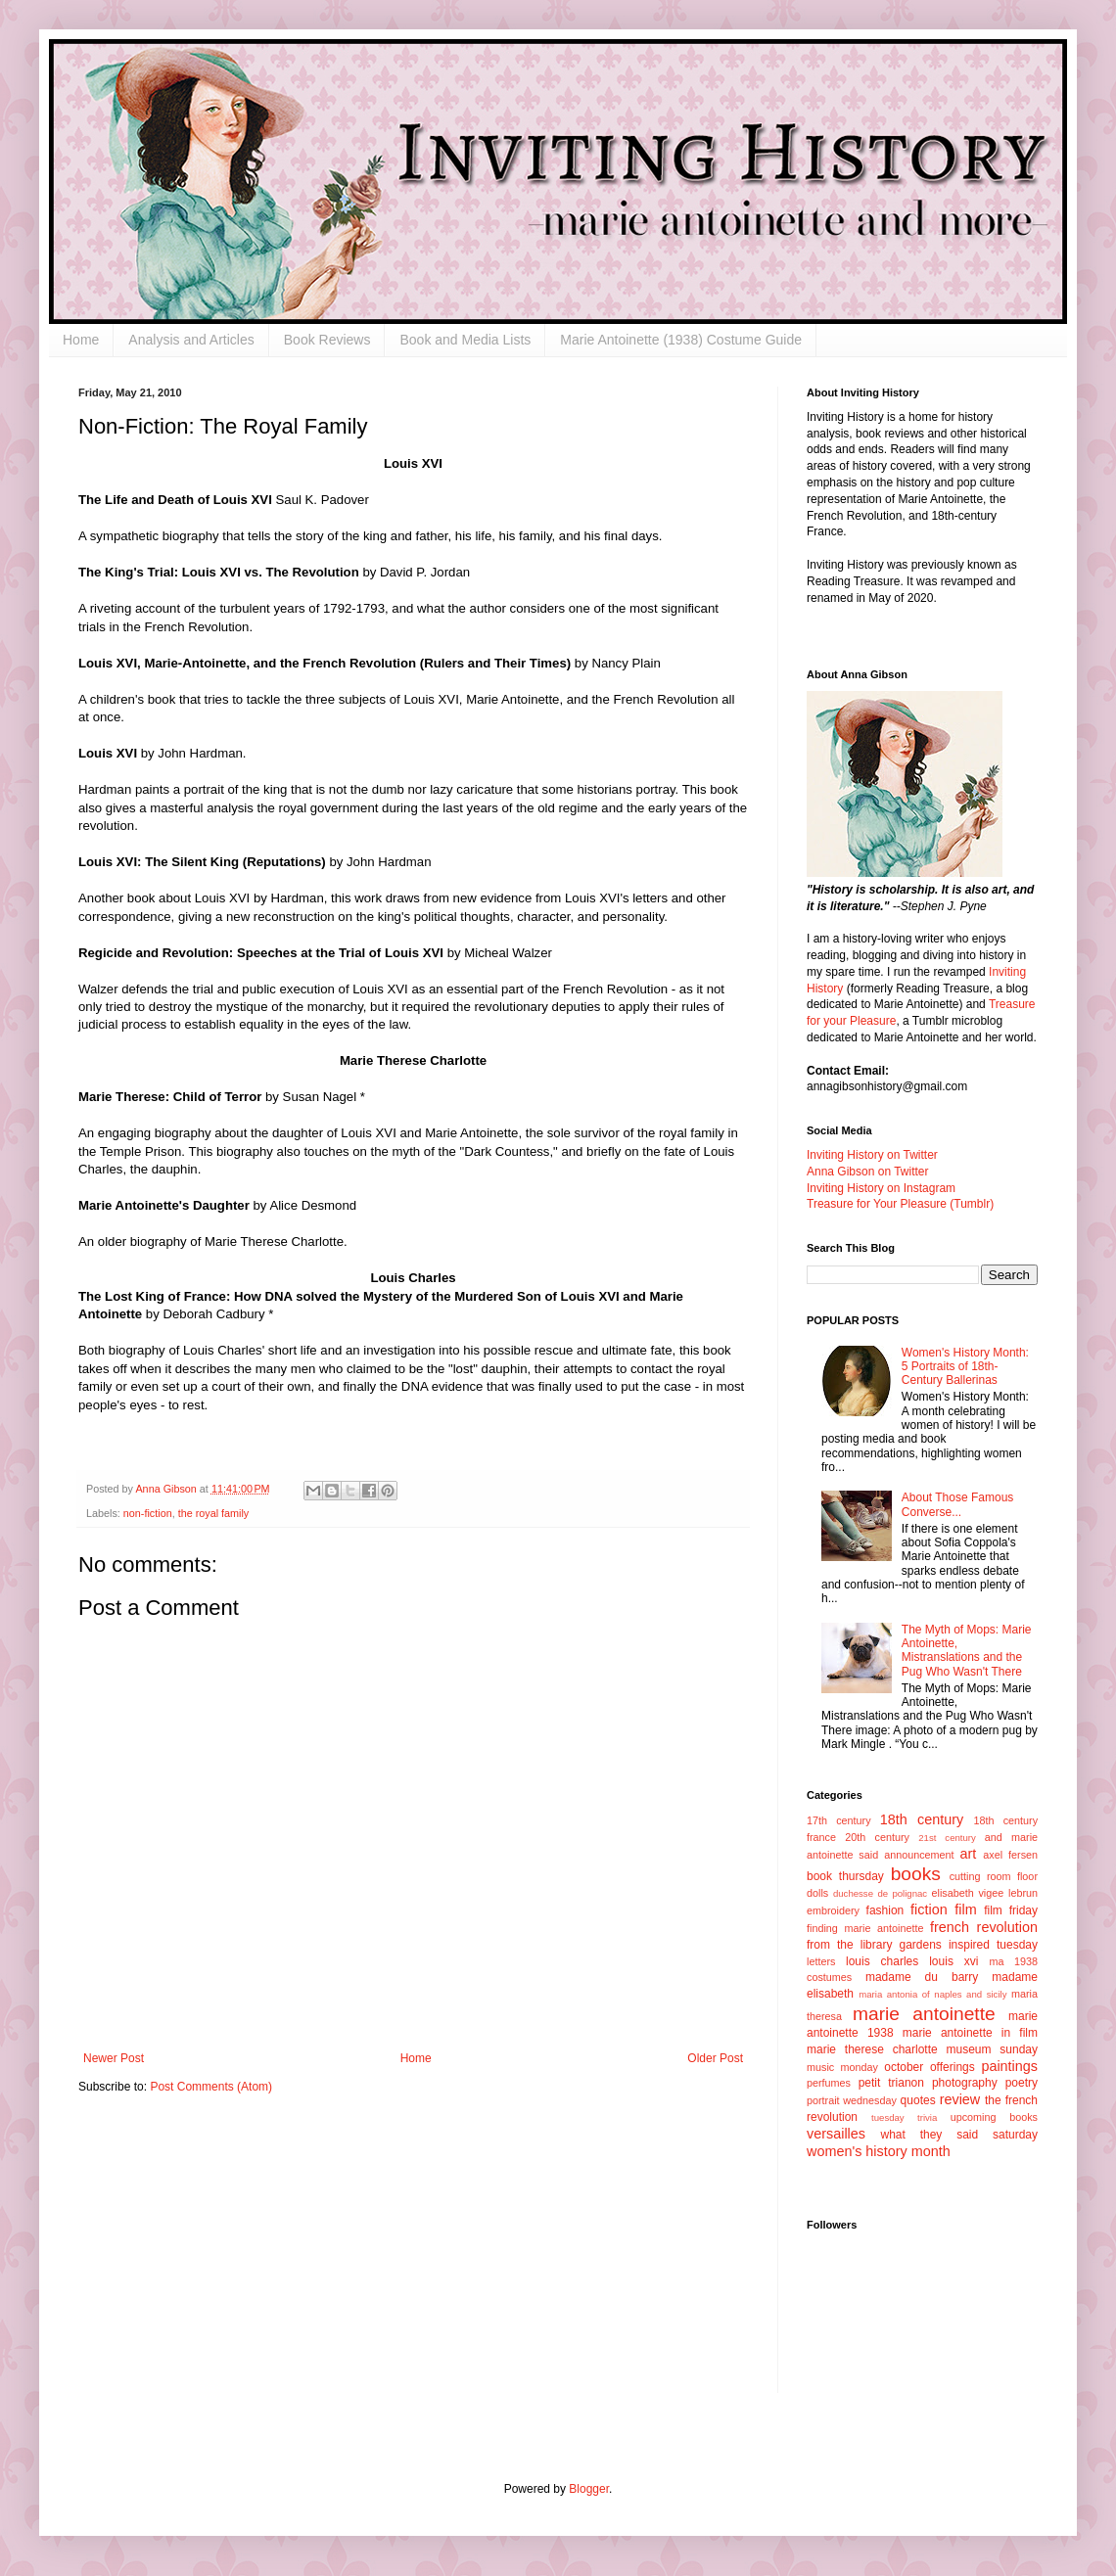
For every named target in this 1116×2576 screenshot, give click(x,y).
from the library (849, 1945)
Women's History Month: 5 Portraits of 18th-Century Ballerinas (965, 1367)
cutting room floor (994, 1876)
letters (821, 1961)
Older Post (715, 2058)
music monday (842, 2067)
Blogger (589, 2489)
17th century (839, 1820)
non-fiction (147, 1513)
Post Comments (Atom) (211, 2086)
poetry (1021, 2083)
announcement (918, 1855)
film (965, 1909)
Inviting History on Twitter (872, 1155)
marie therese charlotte (872, 2049)
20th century (877, 1837)
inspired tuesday (993, 1945)
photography (965, 2083)
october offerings (929, 2067)
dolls (817, 1893)
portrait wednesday (852, 2100)
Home (81, 339)
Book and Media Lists (465, 339)
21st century (947, 1837)
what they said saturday (959, 2134)
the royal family (214, 1513)
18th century (921, 1819)
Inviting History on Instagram (881, 1188)
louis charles (882, 1961)
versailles (836, 2133)
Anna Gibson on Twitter (868, 1171)
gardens (920, 1945)
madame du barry (921, 1977)
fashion (885, 1910)
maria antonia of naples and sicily (932, 1994)
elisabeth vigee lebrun (985, 1893)
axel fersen (1010, 1855)
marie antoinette (924, 2013)
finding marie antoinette (865, 1928)
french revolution (984, 1927)
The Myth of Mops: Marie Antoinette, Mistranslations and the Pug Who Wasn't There (967, 1651)
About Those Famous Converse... (958, 1504)
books (916, 1873)
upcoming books (994, 2117)
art (968, 1854)
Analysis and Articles (191, 339)
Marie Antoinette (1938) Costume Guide (681, 339)
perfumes (829, 2083)
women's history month (879, 2151)
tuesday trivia (904, 2117)
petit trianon (891, 2083)
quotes (918, 2100)
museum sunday (992, 2049)
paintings (1009, 2066)
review (960, 2099)
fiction (929, 1909)
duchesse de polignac (880, 1893)
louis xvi (953, 1961)
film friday (1011, 1910)
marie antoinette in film (970, 2033)
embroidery (833, 1910)
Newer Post (113, 2058)
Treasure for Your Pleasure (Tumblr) (900, 1204)
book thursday (845, 1876)
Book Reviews (327, 339)
